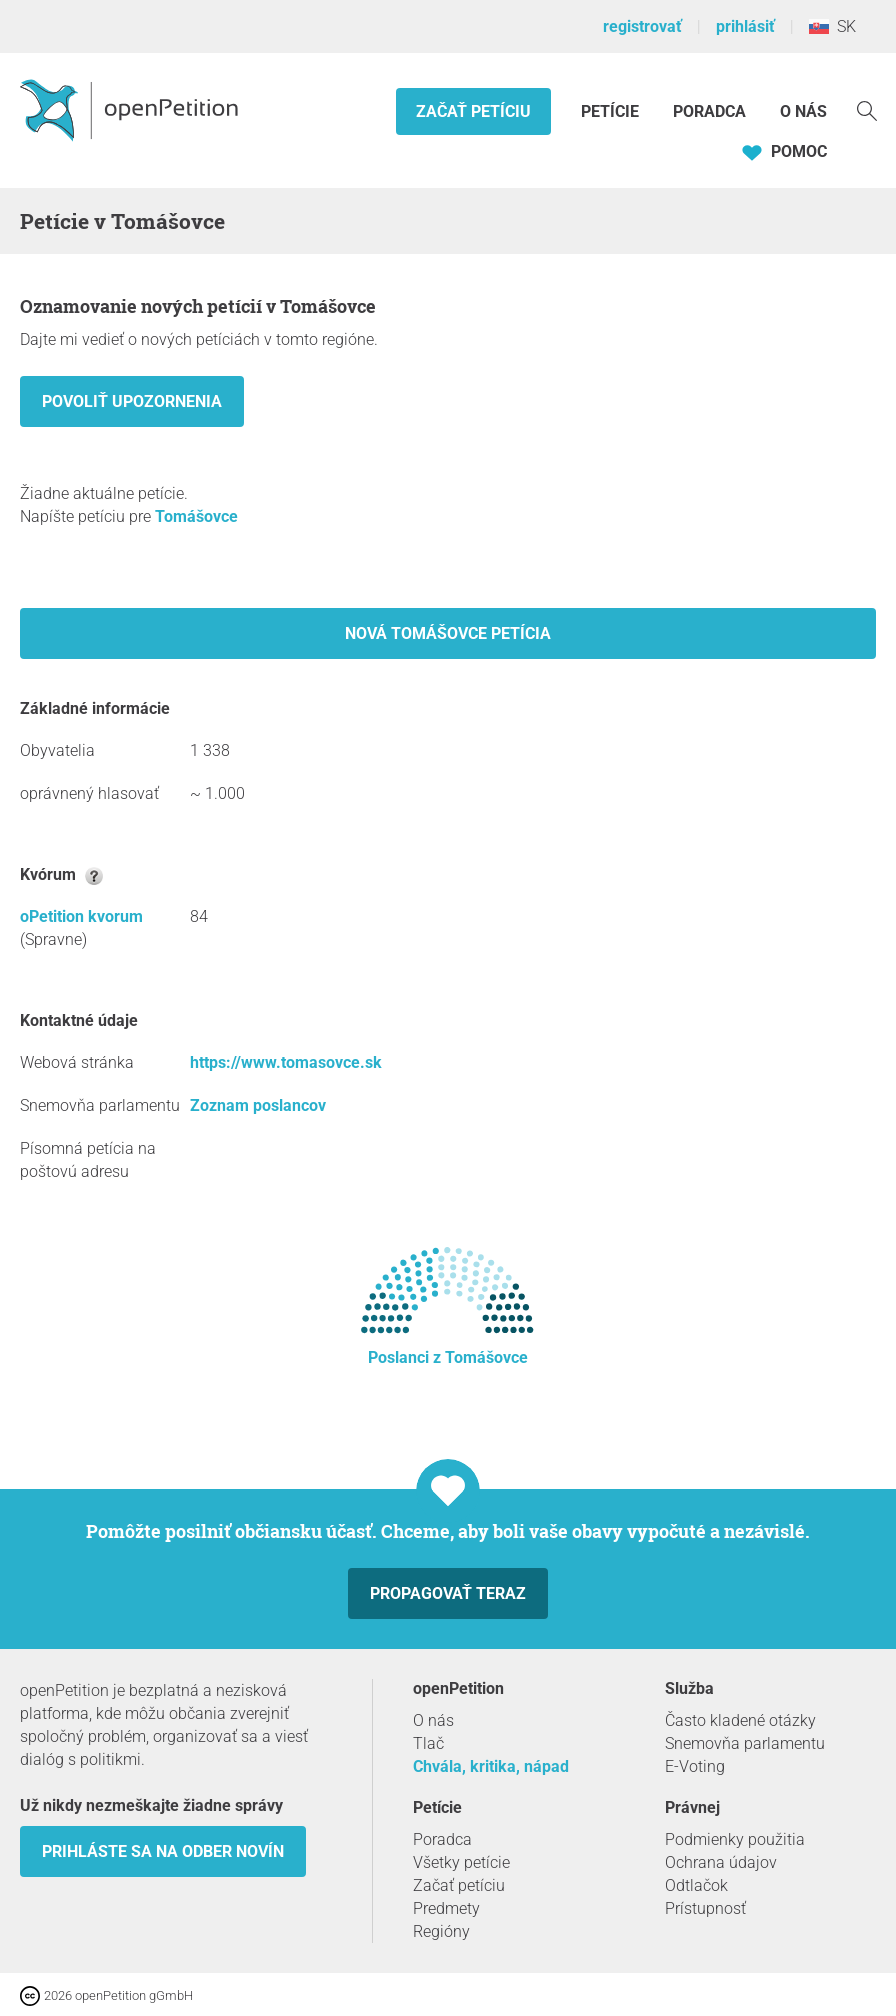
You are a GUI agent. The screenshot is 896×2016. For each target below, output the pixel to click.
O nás (803, 111)
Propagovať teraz (448, 1593)
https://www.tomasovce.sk (286, 1062)
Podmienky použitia (735, 1839)
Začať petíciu (473, 111)
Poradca (709, 111)
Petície (612, 111)
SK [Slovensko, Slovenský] (832, 26)
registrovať (642, 26)
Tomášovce (196, 516)
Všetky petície (461, 1862)
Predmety (446, 1908)
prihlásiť (745, 26)
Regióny (441, 1931)
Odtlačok (696, 1885)
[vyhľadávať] (867, 109)
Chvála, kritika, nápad (491, 1766)
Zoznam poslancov (258, 1105)
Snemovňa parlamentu (745, 1743)
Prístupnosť (705, 1908)
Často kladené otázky (740, 1720)
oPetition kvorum (81, 916)
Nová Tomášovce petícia (448, 633)
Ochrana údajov (721, 1862)
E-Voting (695, 1766)
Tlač (428, 1743)
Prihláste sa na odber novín (163, 1851)
